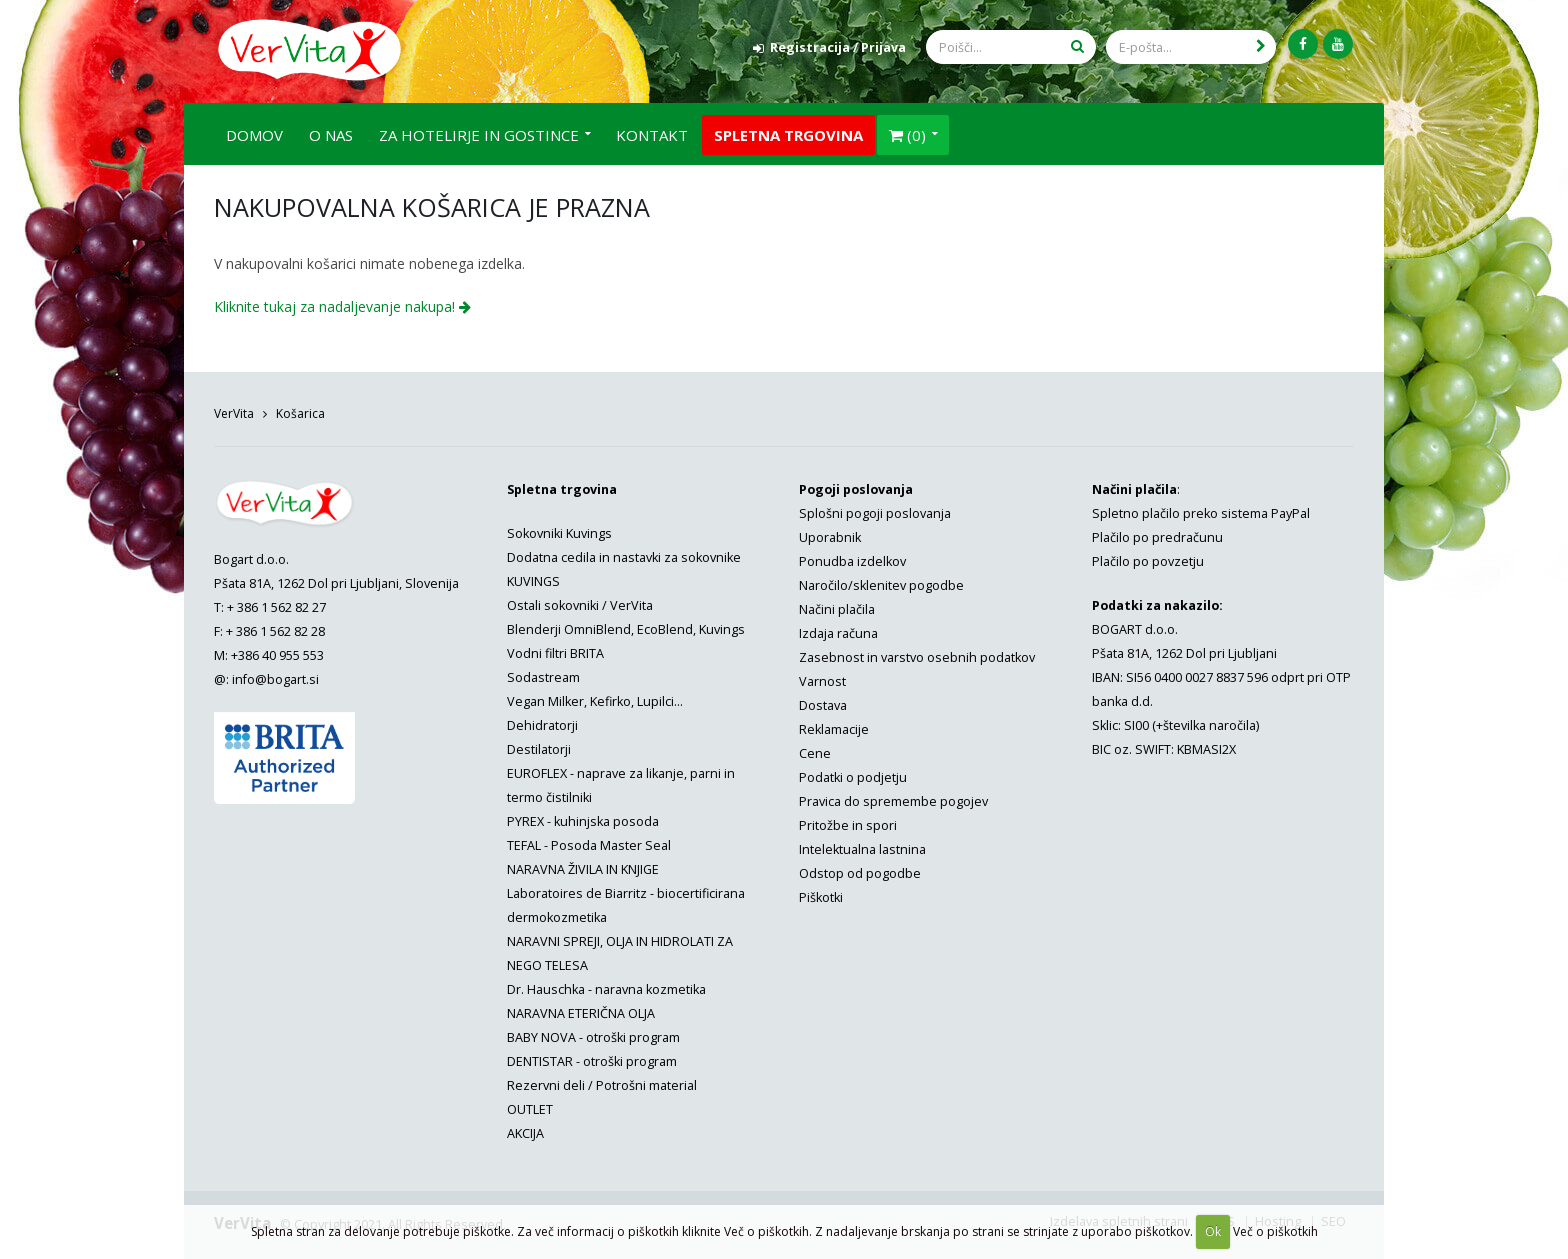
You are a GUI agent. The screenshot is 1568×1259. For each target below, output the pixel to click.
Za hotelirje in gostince (479, 132)
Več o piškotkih (1275, 1231)
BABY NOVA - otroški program (593, 1034)
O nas (331, 132)
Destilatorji (539, 746)
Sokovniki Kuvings (559, 530)
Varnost (822, 678)
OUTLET (530, 1106)
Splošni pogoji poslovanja (875, 510)
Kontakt (652, 132)
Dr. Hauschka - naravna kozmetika (606, 986)
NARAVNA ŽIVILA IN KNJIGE (583, 866)
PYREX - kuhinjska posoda (583, 818)
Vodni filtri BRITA (555, 650)
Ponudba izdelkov (852, 558)
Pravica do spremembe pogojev (893, 798)
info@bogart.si (275, 676)
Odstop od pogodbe (860, 870)
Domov (254, 132)
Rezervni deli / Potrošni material (602, 1082)
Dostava (823, 702)
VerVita (234, 410)
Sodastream (543, 674)
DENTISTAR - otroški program (592, 1058)
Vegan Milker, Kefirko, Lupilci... (595, 698)
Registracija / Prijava (829, 47)
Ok (1213, 1231)
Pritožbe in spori (848, 822)
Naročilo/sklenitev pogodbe (881, 582)
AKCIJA (525, 1130)
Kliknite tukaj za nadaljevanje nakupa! (342, 303)
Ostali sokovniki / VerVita (580, 602)
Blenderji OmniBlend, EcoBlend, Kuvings (626, 626)
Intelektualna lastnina (862, 846)
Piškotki (821, 894)
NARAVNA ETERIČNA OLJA (581, 1010)
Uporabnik (830, 534)
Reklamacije (834, 726)
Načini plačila (837, 606)
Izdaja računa (838, 630)
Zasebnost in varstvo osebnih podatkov (917, 654)
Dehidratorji (542, 722)
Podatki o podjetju (853, 774)
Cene (815, 750)
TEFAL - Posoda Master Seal (589, 842)
